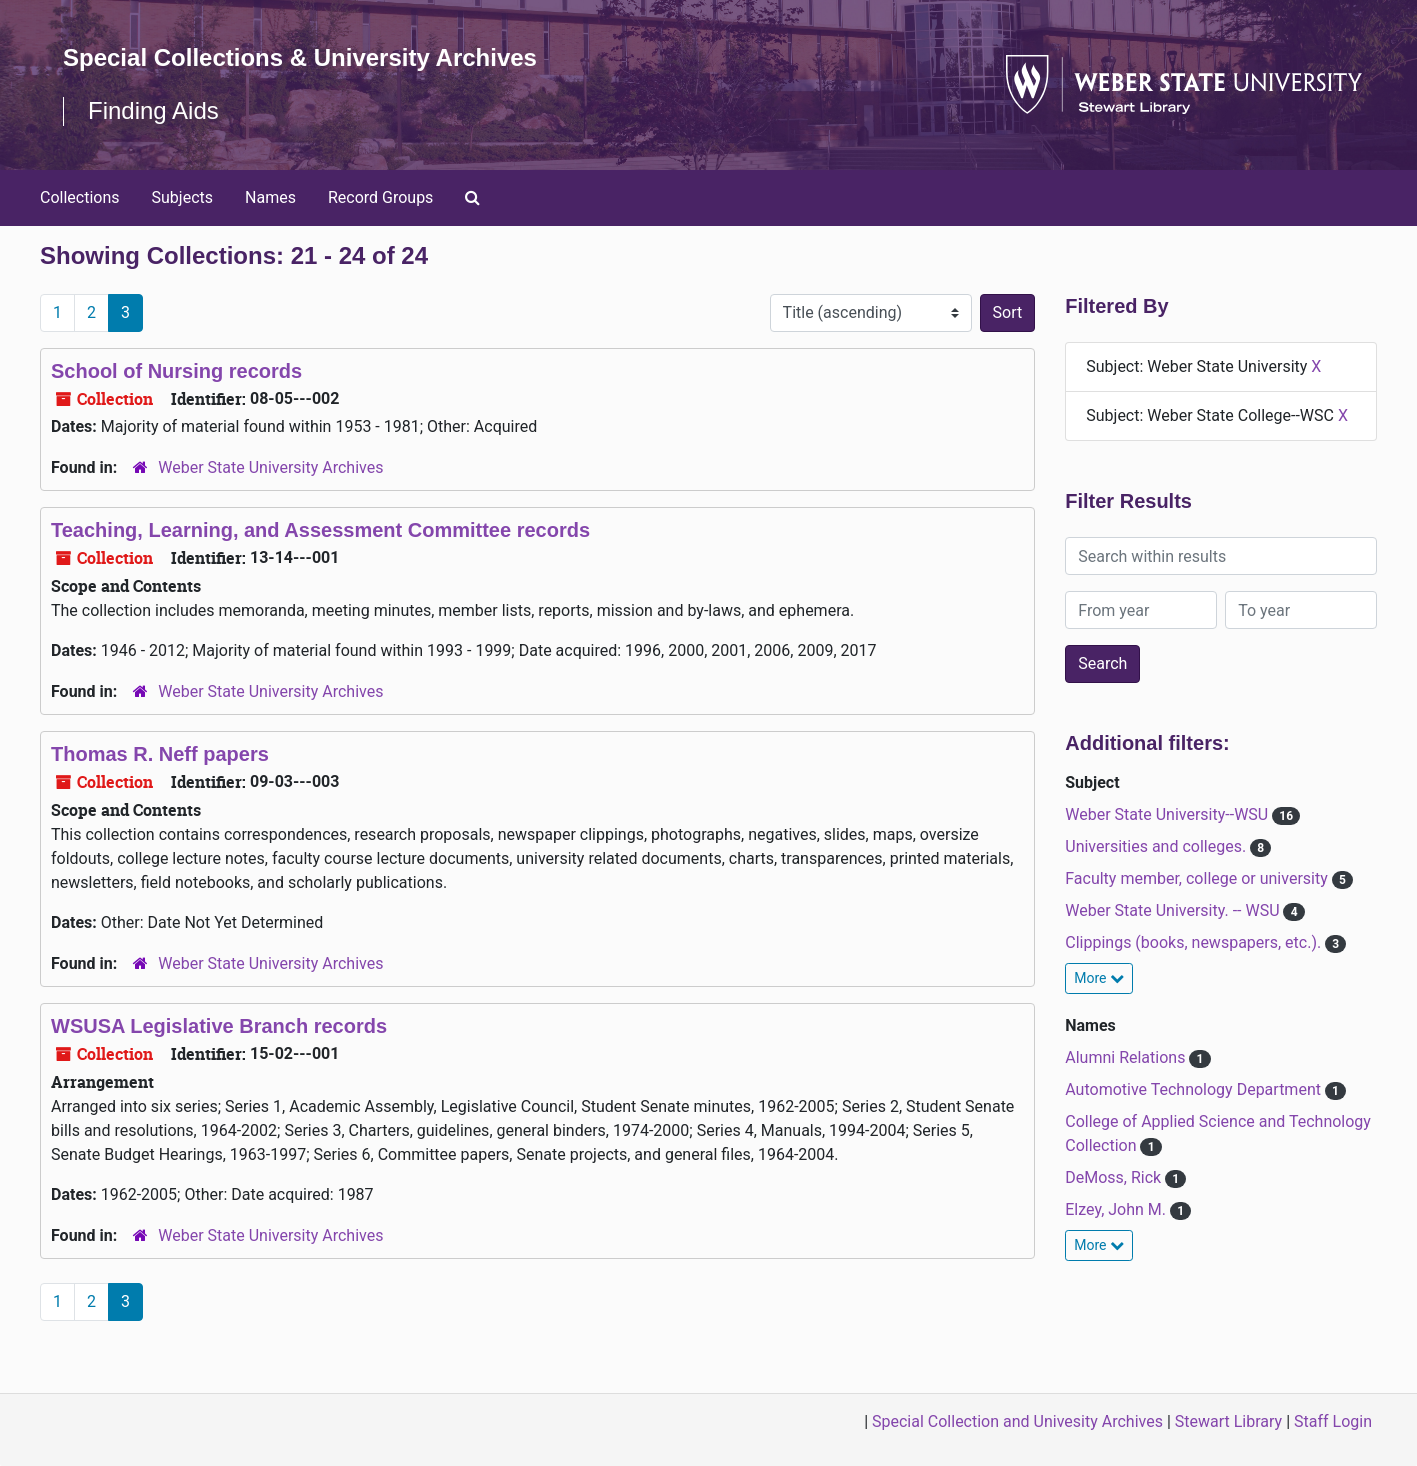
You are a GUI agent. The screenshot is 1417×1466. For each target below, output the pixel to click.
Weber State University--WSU (1168, 814)
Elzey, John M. (1117, 1209)
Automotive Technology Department (1195, 1089)
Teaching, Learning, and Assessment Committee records (320, 530)
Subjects (182, 197)
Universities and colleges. (1157, 846)
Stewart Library (1228, 1421)
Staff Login (1333, 1421)
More (1099, 978)
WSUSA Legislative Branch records (219, 1026)
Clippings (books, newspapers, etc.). (1195, 942)
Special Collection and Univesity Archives (1017, 1421)
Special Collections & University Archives (300, 57)
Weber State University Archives (270, 467)
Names (270, 197)
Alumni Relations (1127, 1057)
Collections (80, 197)
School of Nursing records (176, 371)
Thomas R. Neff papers (160, 754)
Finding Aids (153, 110)
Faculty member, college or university (1198, 878)
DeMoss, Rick (1115, 1177)
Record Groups (380, 197)
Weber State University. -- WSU (1174, 910)
